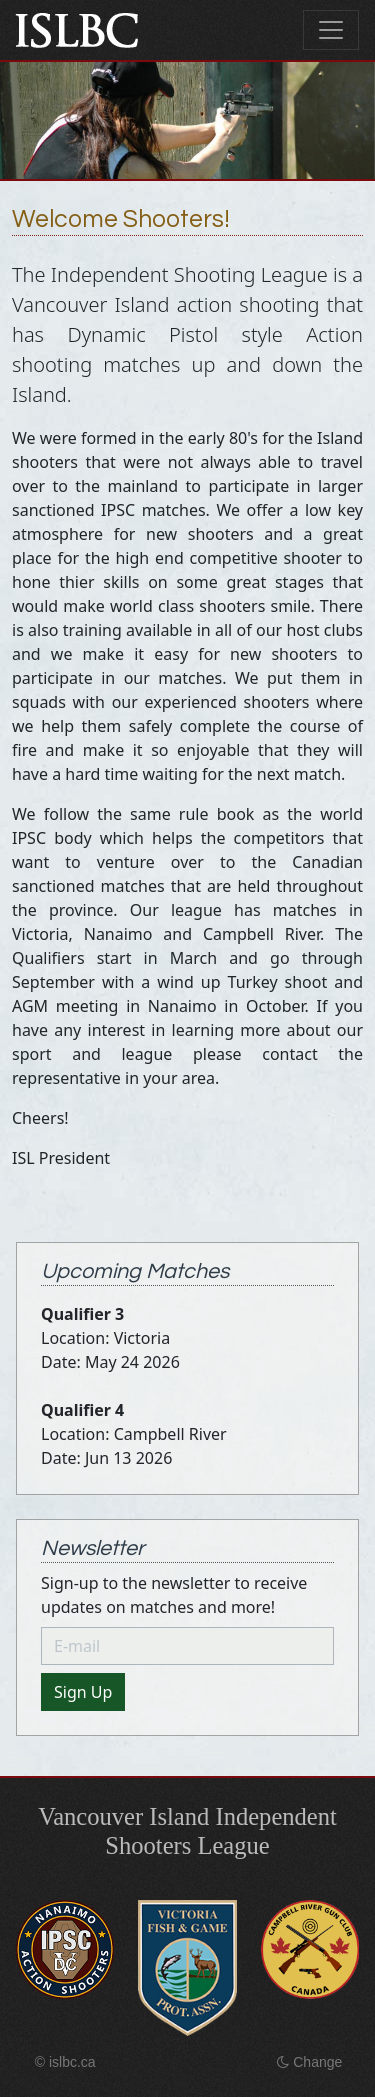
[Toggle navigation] (331, 30)
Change (309, 2062)
